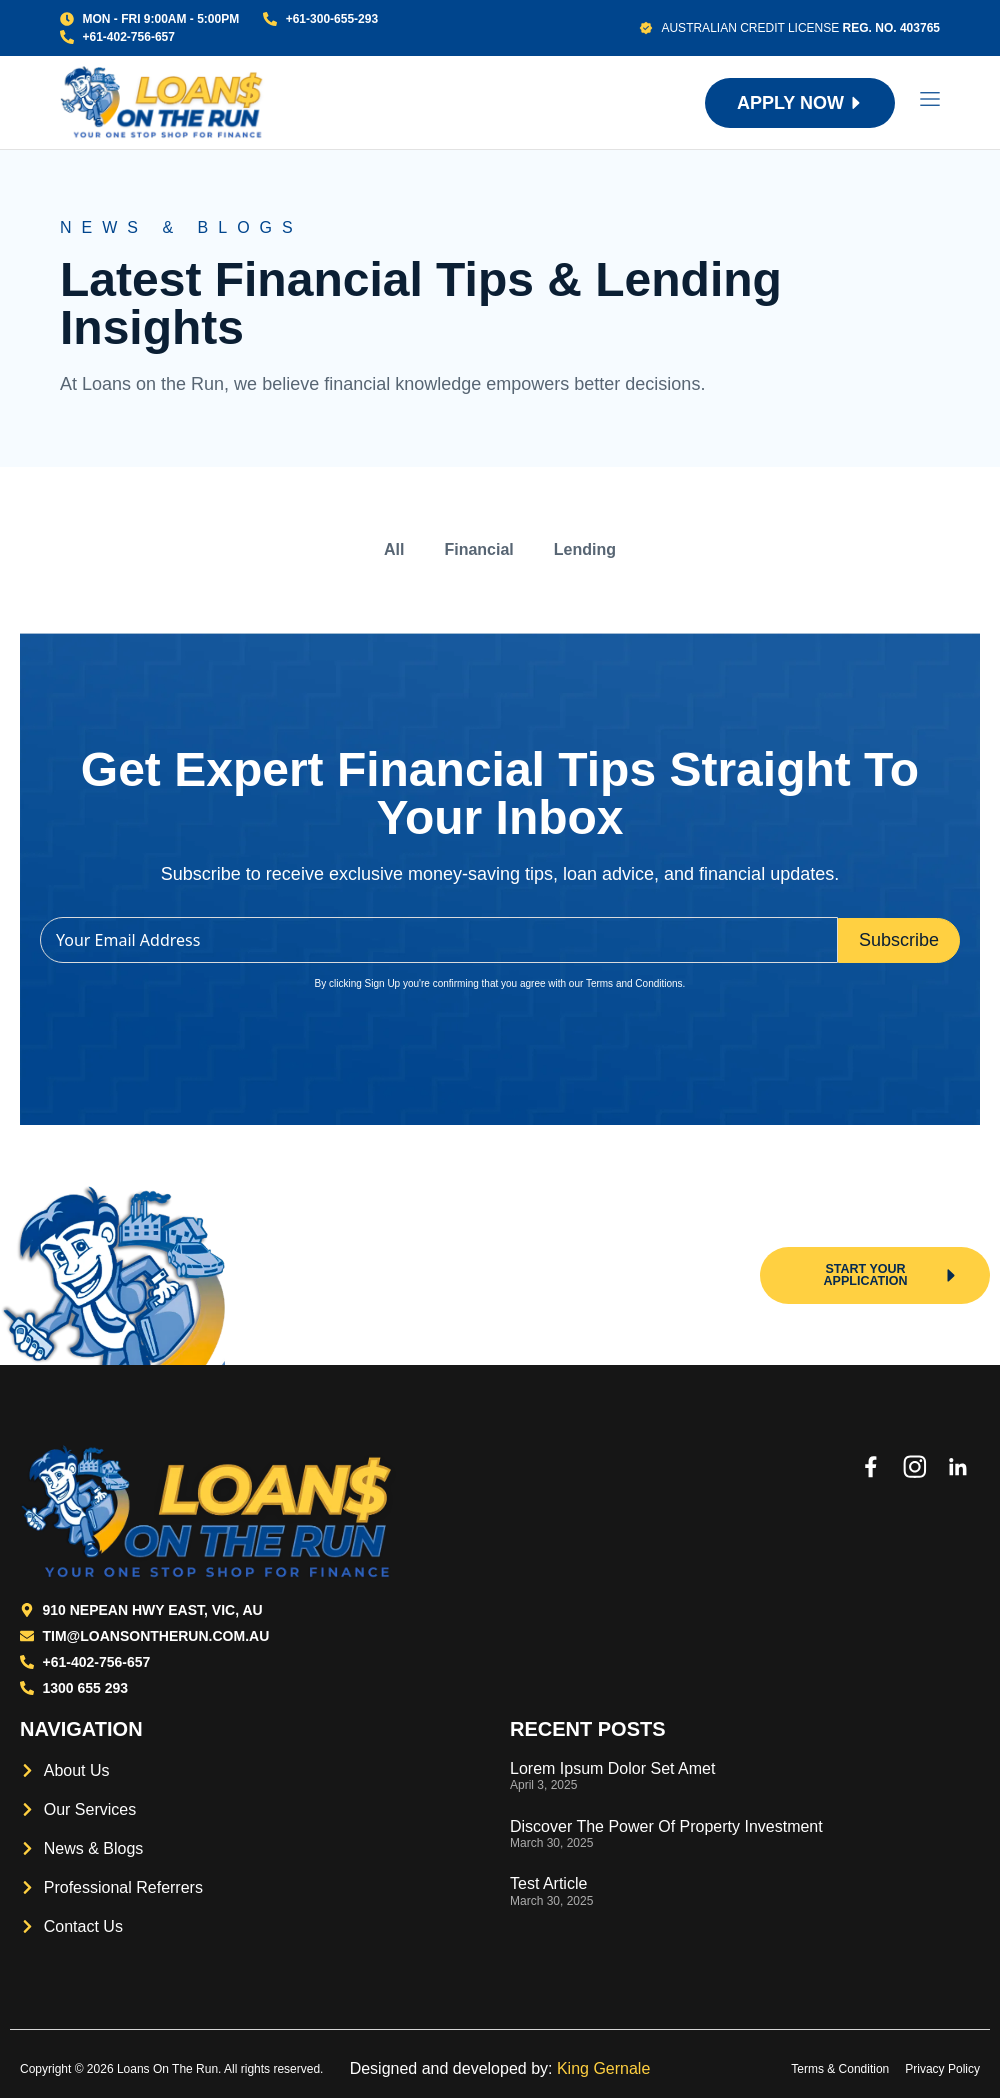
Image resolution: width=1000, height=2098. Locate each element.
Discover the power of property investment (666, 1826)
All (394, 549)
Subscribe (899, 940)
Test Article (548, 1883)
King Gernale (603, 2068)
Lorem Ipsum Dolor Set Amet (612, 1768)
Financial (478, 549)
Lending (585, 549)
